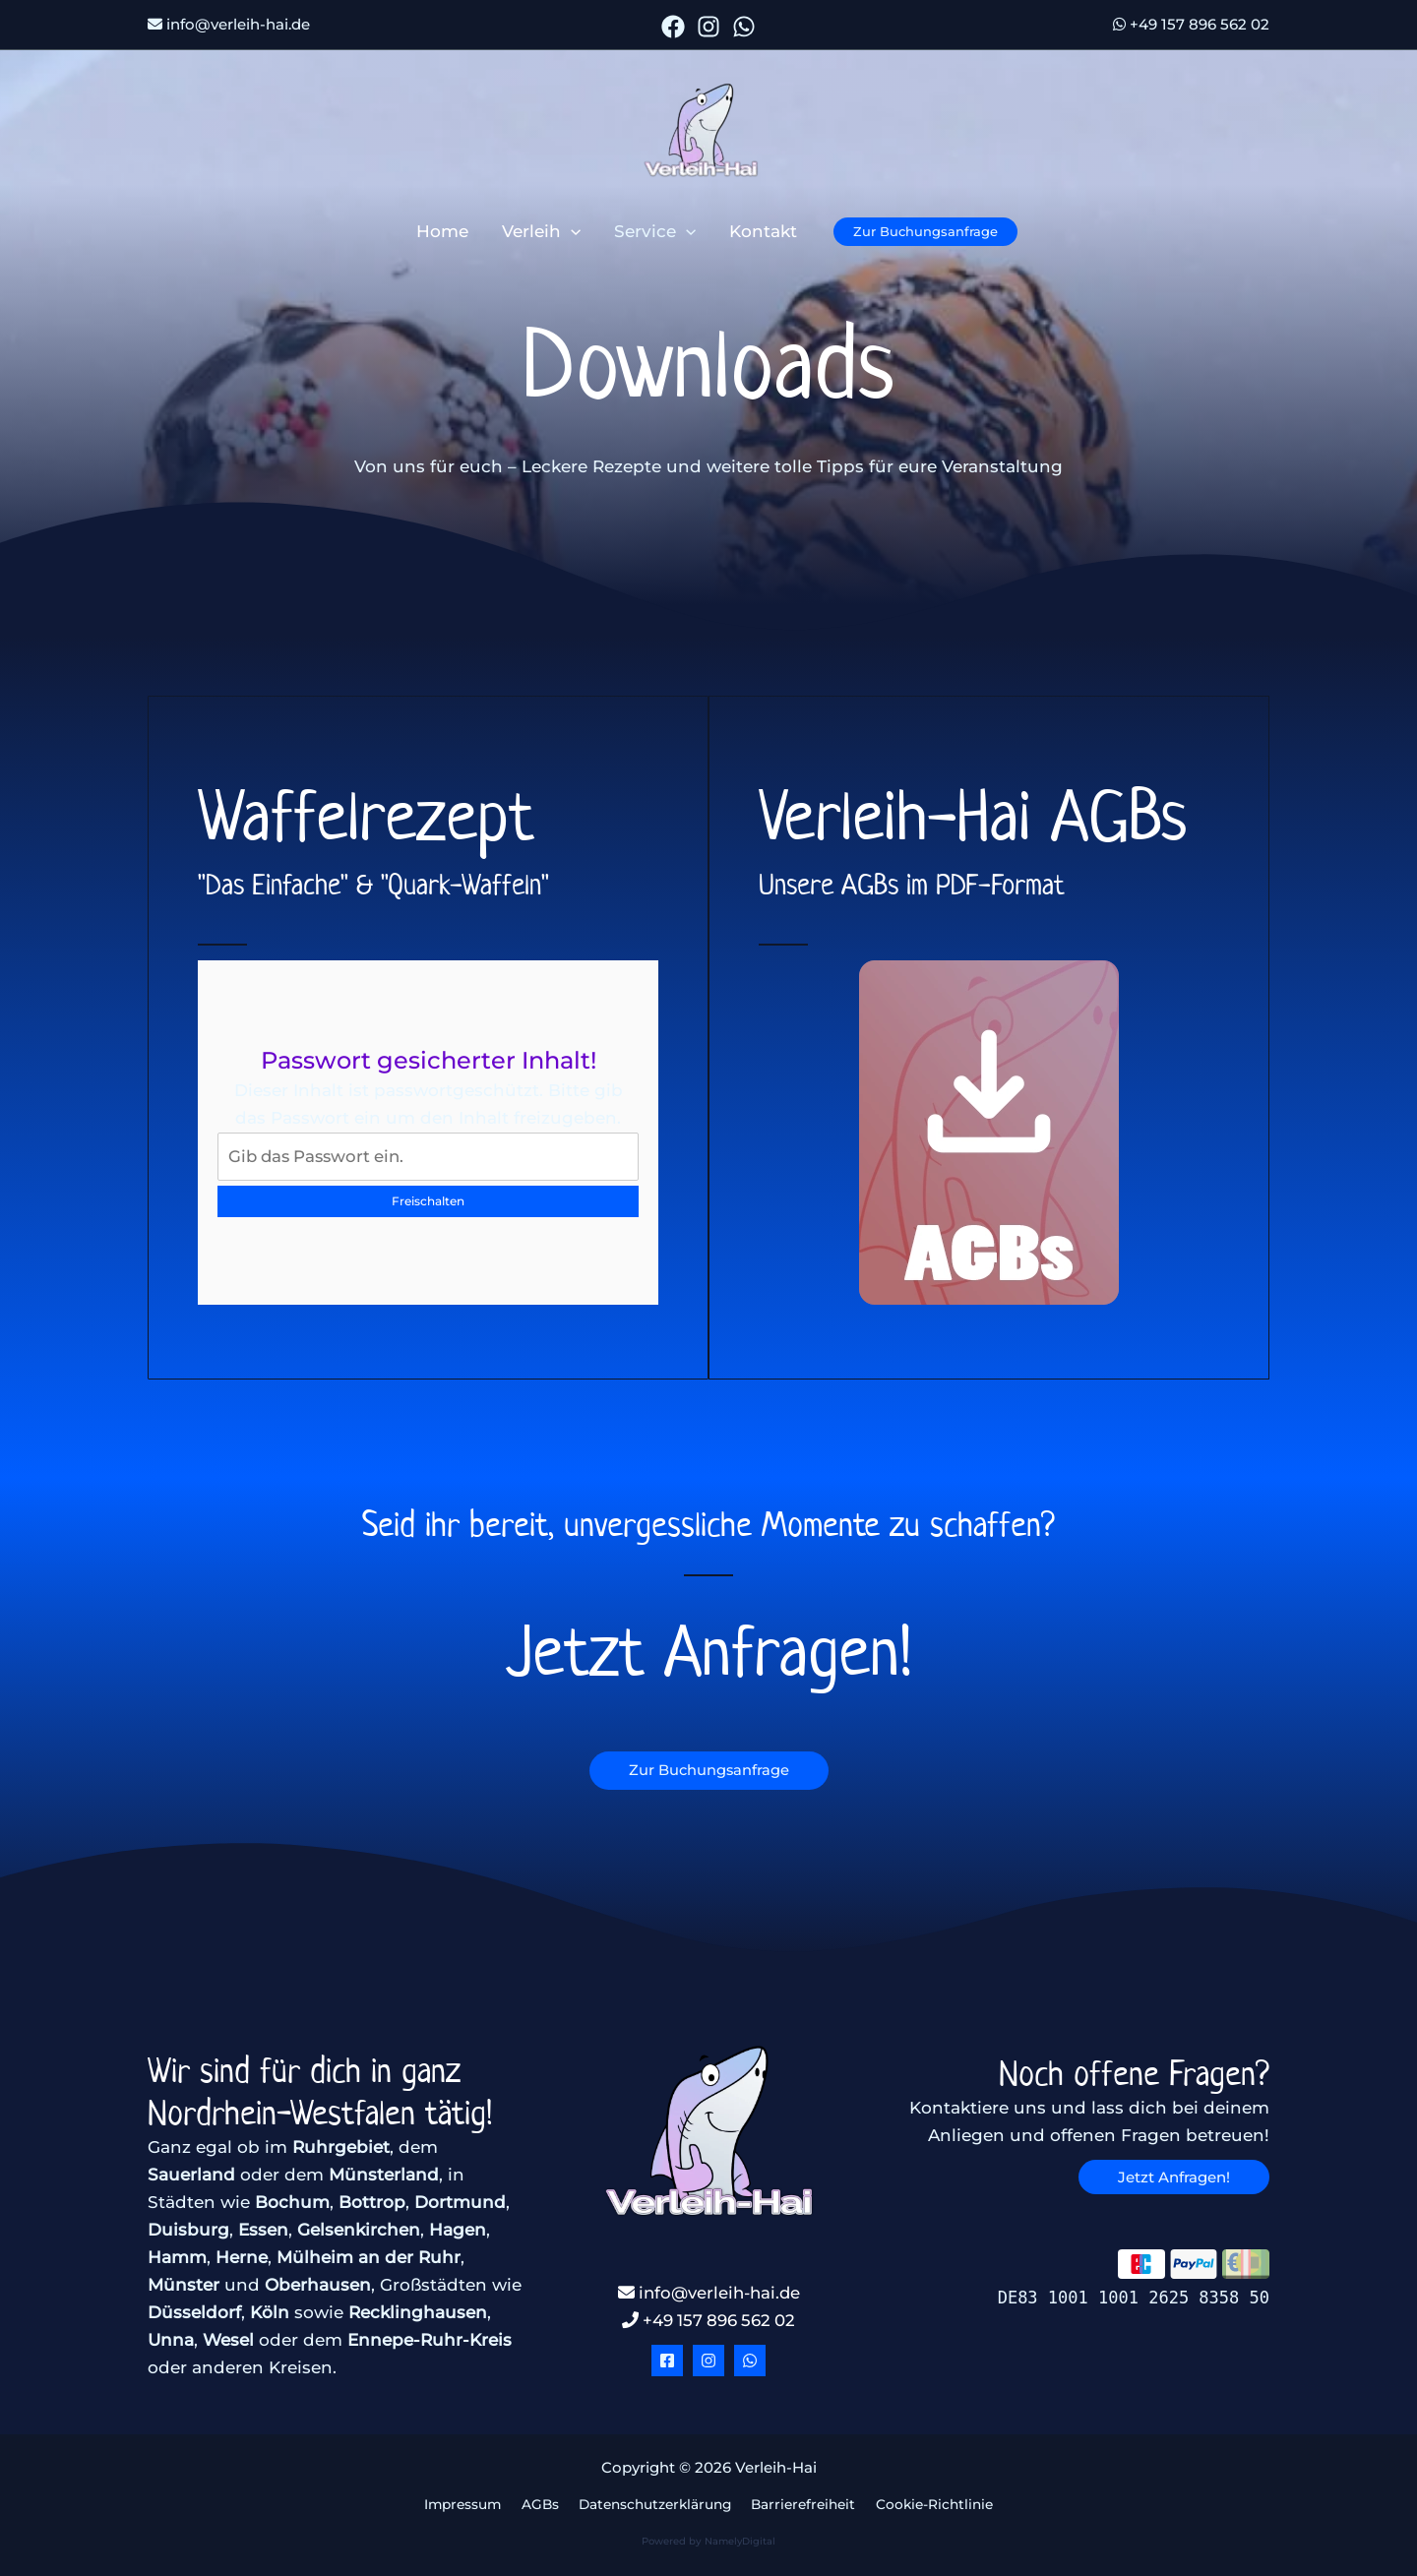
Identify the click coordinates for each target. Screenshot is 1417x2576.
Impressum (465, 2505)
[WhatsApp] (744, 26)
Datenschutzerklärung (652, 2505)
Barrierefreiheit (801, 2505)
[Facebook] (673, 26)
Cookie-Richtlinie (931, 2505)
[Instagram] (708, 26)
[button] (571, 231)
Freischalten (428, 1201)
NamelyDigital (740, 2542)
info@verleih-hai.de (229, 24)
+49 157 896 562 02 (1191, 24)
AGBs (539, 2505)
